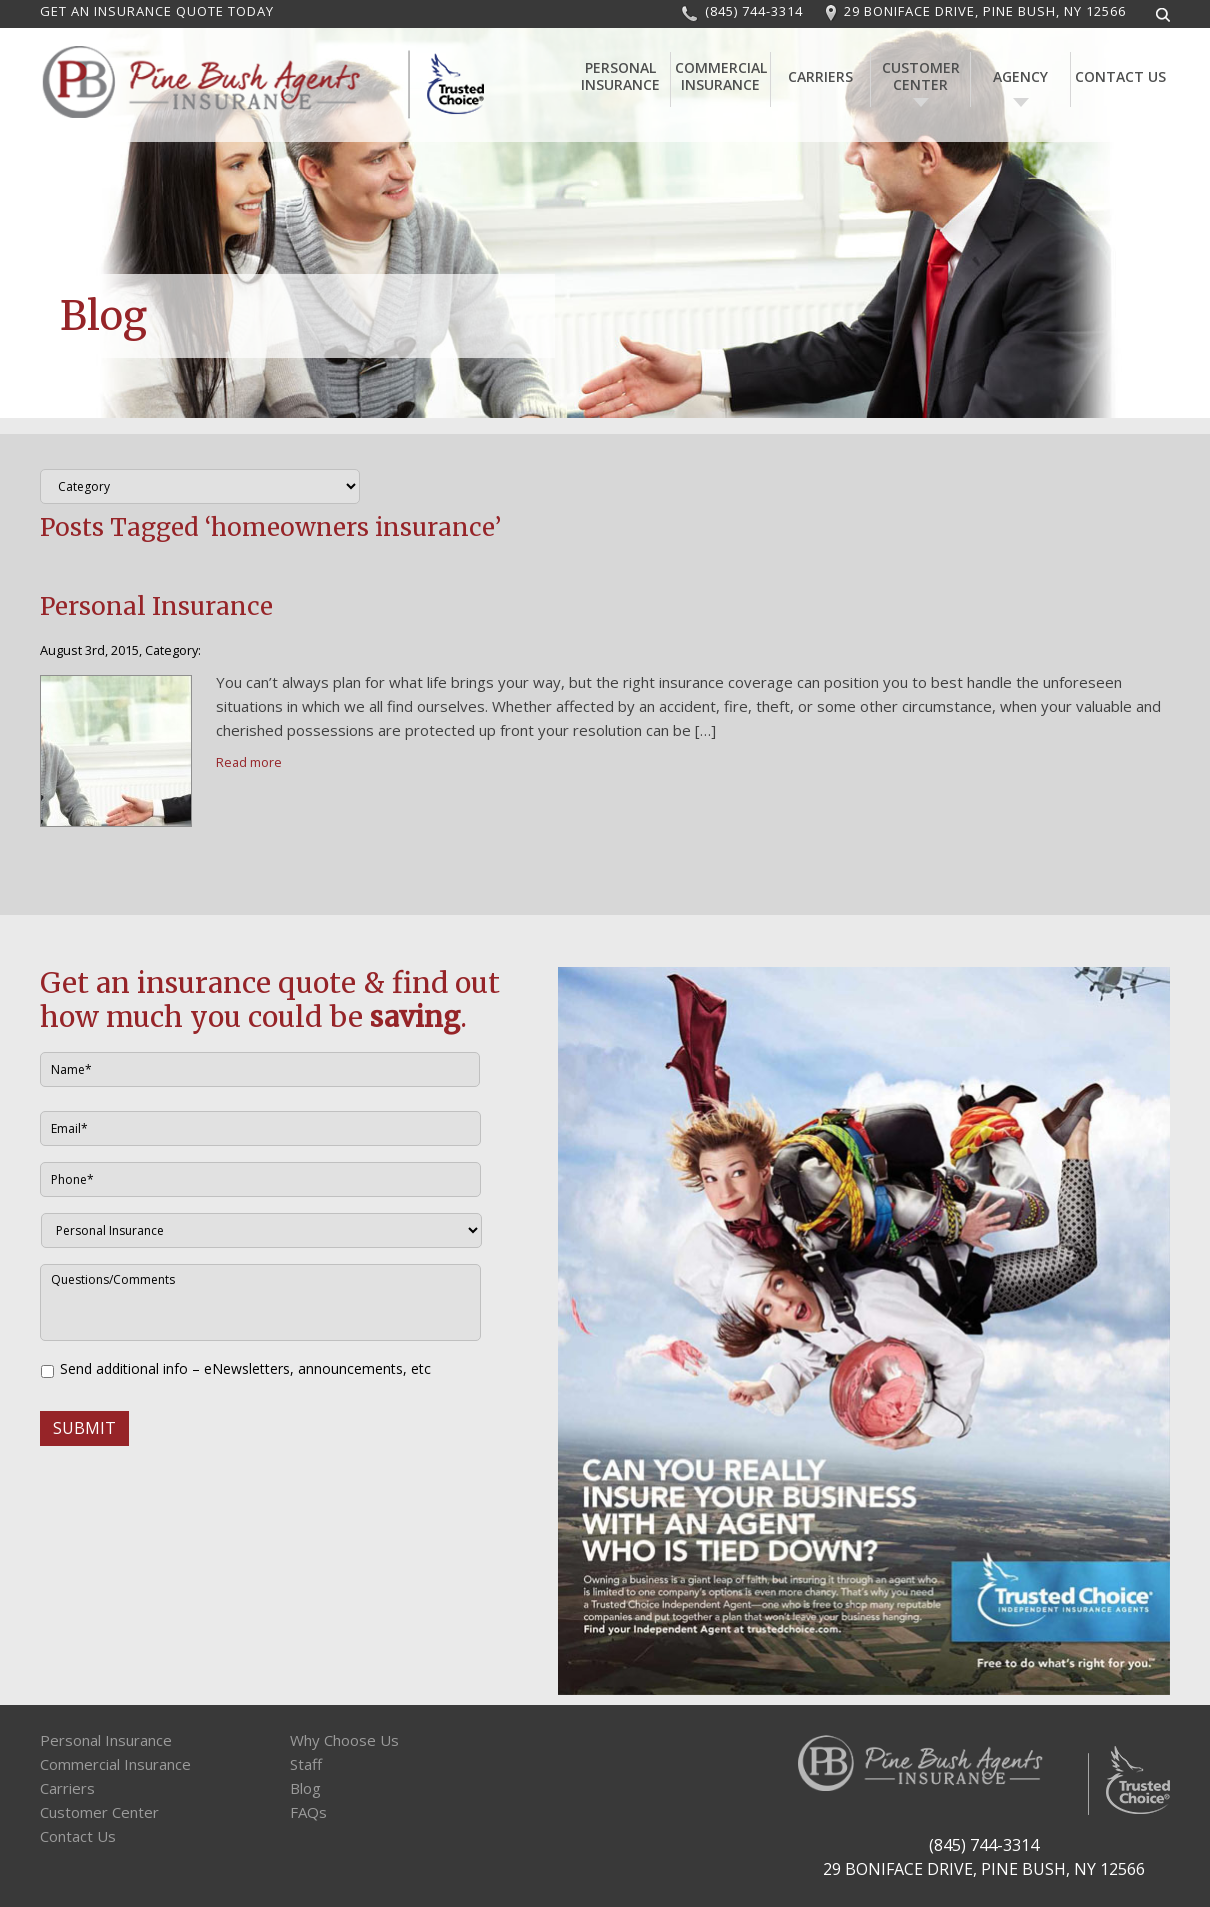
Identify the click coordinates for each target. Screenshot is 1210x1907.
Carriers (820, 76)
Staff (306, 1764)
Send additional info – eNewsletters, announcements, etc (245, 1368)
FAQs (308, 1812)
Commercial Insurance (721, 76)
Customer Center (921, 76)
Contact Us (1120, 76)
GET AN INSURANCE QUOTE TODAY (157, 11)
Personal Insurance (620, 76)
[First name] (260, 1069)
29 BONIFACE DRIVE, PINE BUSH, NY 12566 (985, 11)
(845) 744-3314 (754, 11)
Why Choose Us (344, 1740)
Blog (305, 1788)
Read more (249, 762)
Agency (1020, 76)
